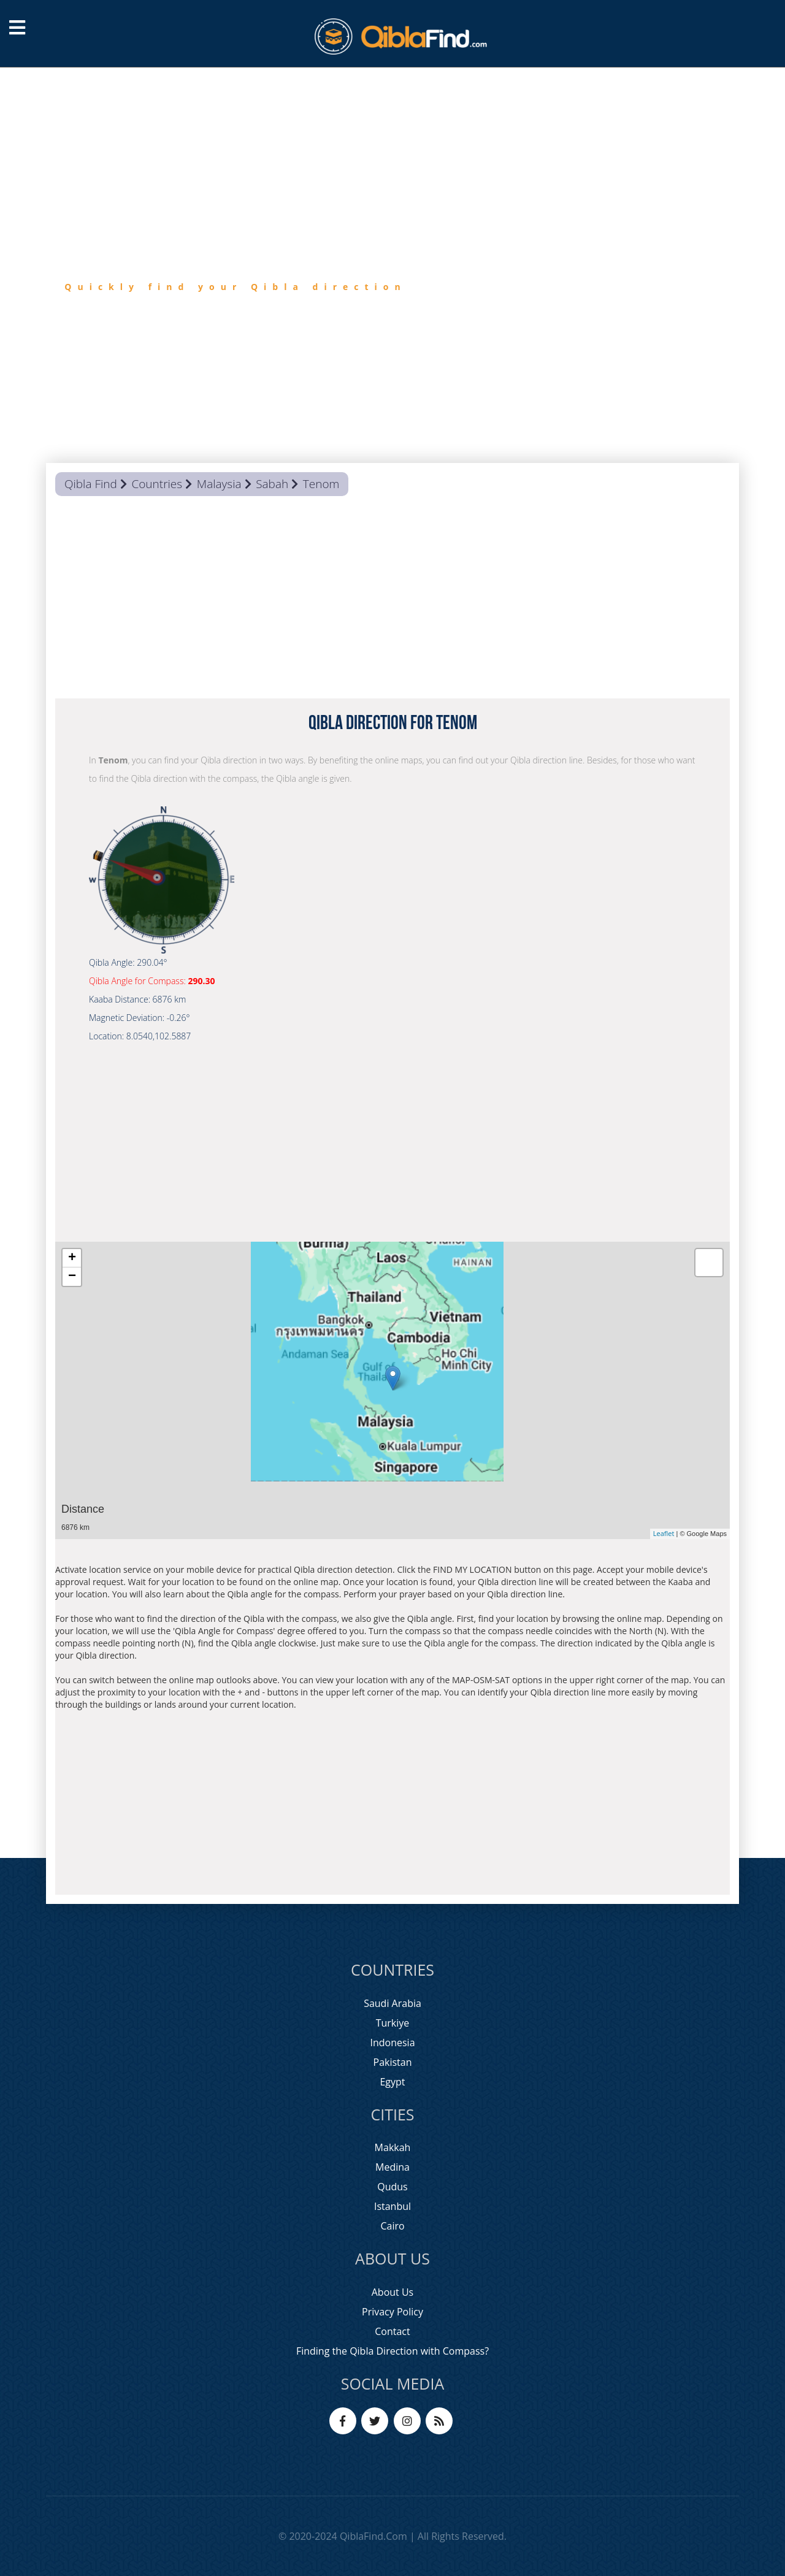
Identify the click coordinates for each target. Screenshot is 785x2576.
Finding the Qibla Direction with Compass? (392, 2351)
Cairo (392, 2226)
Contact (392, 2331)
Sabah (272, 484)
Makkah (393, 2147)
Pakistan (392, 2062)
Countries (156, 484)
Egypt (392, 2082)
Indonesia (392, 2042)
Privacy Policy (392, 2311)
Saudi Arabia (392, 2003)
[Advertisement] (392, 600)
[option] (392, 265)
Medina (392, 2167)
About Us (393, 2292)
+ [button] (72, 1258)
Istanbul (392, 2206)
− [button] (72, 1276)
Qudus (392, 2186)
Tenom (321, 484)
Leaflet (664, 1533)
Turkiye (393, 2023)
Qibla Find (90, 484)
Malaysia (219, 484)
